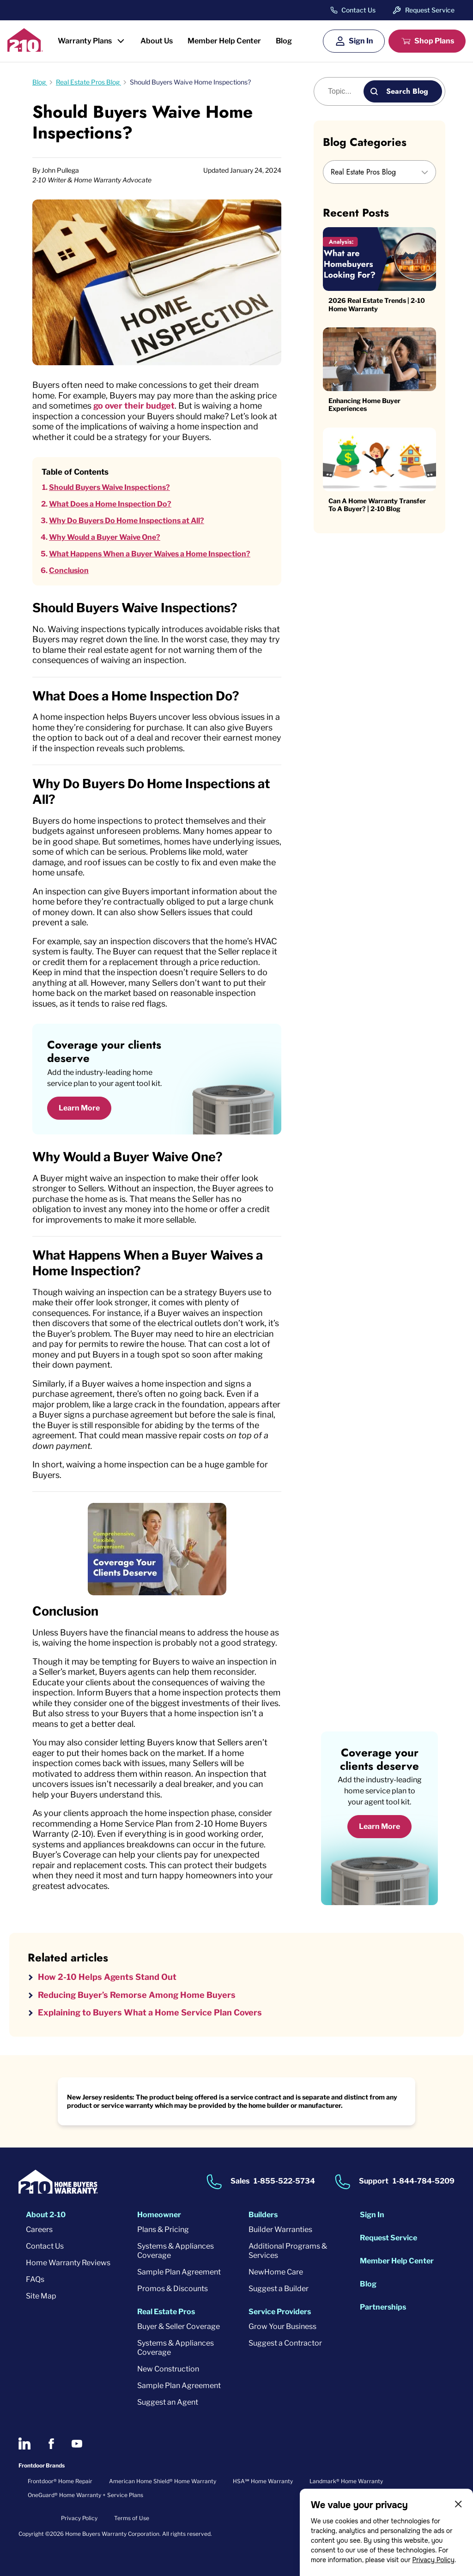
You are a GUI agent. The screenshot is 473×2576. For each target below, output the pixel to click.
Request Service (430, 10)
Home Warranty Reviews (68, 2262)
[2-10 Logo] (25, 49)
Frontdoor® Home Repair (60, 2481)
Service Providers (280, 2311)
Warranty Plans (85, 40)
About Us (156, 40)
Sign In (361, 40)
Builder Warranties (280, 2229)
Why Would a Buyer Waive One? (104, 537)
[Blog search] (343, 91)
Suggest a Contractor (285, 2343)
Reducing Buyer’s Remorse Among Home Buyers (137, 1995)
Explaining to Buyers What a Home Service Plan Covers (150, 2012)
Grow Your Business (282, 2326)
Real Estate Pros (166, 2311)
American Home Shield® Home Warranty (162, 2481)
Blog (284, 40)
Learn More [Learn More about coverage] (379, 1826)
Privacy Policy (433, 2560)
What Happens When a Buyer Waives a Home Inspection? (149, 553)
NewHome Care (276, 2272)
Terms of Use (131, 2518)
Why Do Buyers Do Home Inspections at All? (126, 520)
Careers (39, 2229)
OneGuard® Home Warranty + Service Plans (85, 2495)
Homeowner (159, 2214)
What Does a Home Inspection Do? (110, 504)
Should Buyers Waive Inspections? (109, 487)
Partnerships (383, 2307)
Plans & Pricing (163, 2229)
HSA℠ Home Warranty (263, 2481)
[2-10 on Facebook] (51, 2443)
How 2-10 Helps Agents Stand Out (107, 1977)
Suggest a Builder (279, 2288)
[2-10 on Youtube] (77, 2444)
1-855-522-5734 (284, 2181)
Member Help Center (224, 40)
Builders (263, 2214)
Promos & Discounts (172, 2288)
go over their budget (134, 405)
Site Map (41, 2296)
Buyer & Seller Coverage (178, 2326)
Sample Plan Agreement (179, 2272)
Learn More (79, 1108)
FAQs (35, 2279)
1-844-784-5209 (424, 2181)
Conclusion (69, 570)
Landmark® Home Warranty (346, 2481)
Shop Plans (434, 40)
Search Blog (407, 91)
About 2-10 (46, 2214)
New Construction (168, 2369)
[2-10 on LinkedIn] (24, 2443)
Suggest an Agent (167, 2402)
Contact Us (358, 10)
